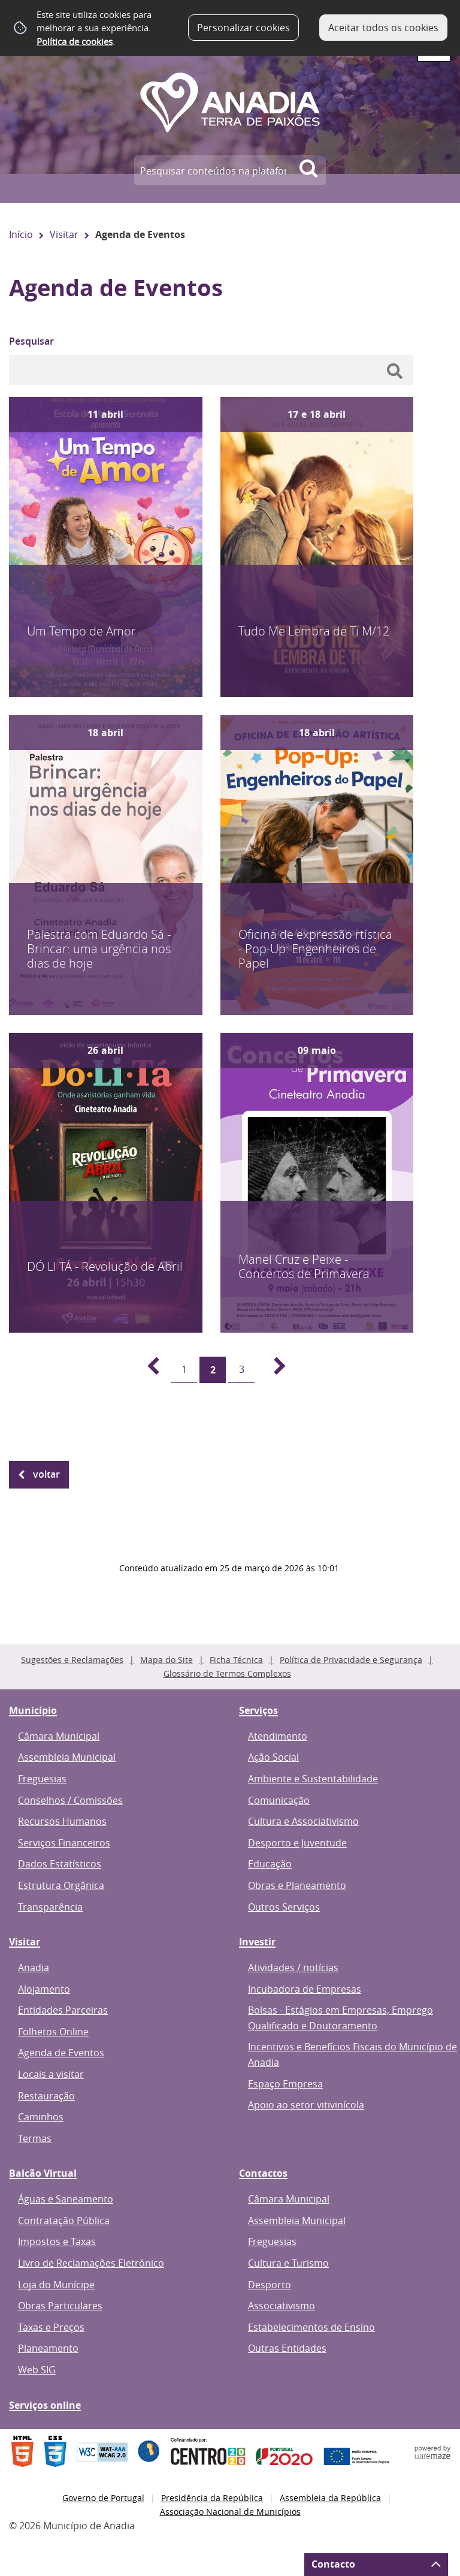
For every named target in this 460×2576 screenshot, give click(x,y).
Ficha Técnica (236, 1659)
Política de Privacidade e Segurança (351, 1659)
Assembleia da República (330, 2497)
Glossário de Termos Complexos (227, 1673)
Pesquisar (31, 341)
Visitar (64, 234)
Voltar (46, 1474)
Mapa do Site (166, 1659)
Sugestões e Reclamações (72, 1659)
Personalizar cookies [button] (243, 27)
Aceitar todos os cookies (383, 27)
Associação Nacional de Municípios (230, 2511)
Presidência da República (212, 2497)
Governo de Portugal (103, 2497)
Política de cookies (75, 41)
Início (21, 234)
